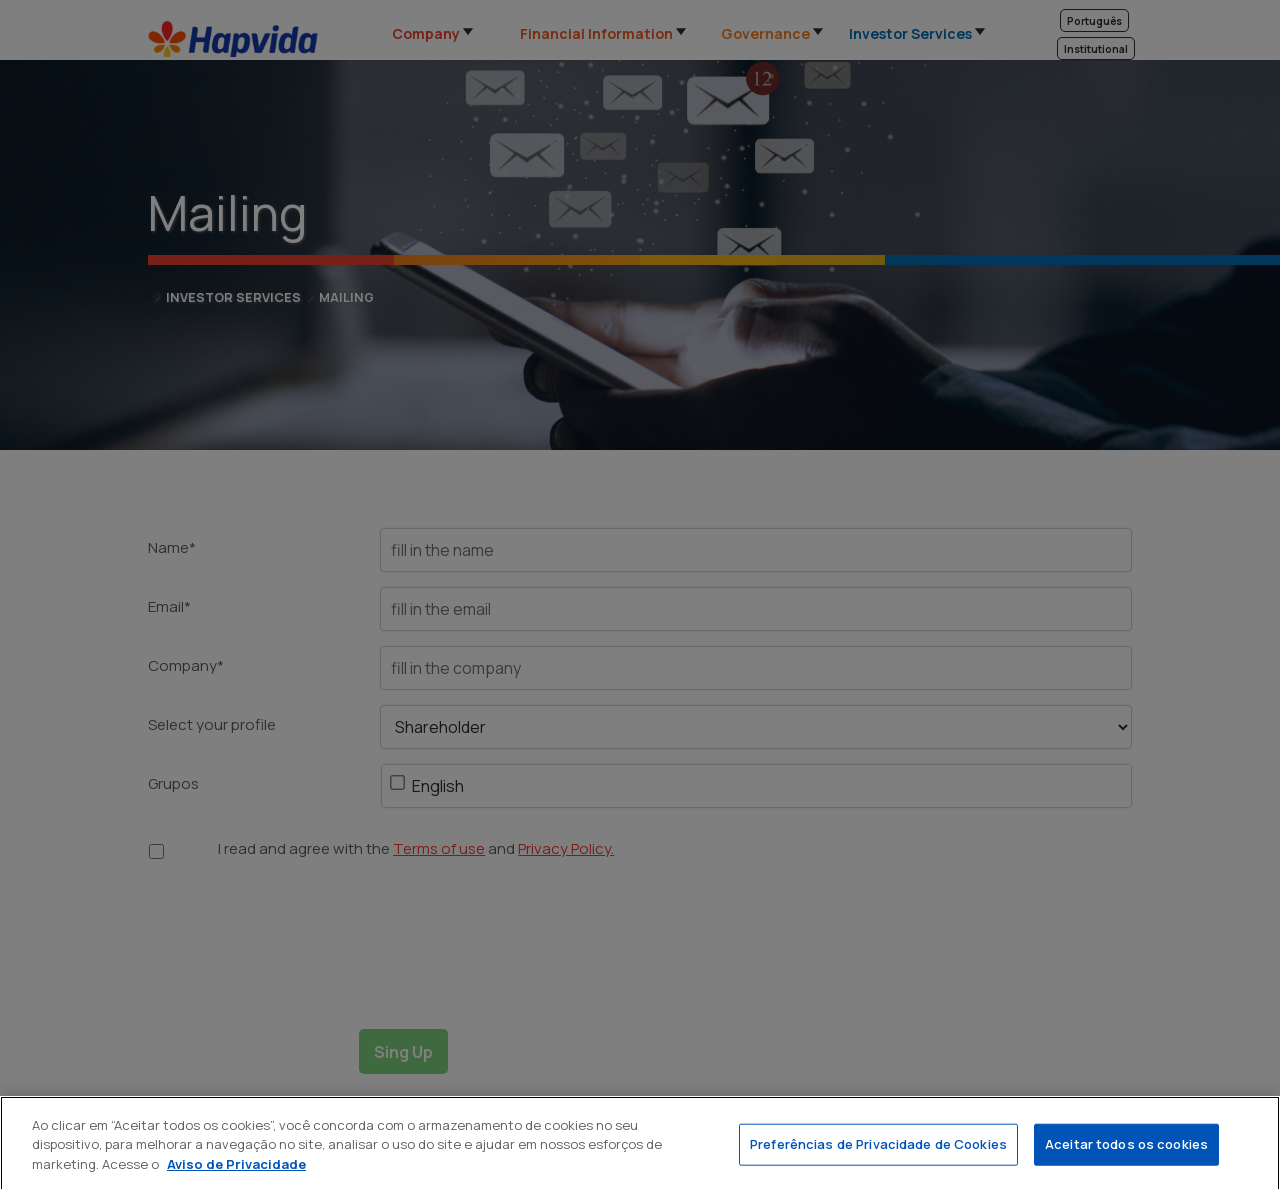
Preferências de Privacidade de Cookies (878, 1153)
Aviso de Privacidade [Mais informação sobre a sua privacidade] (236, 1172)
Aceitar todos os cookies (1126, 1153)
